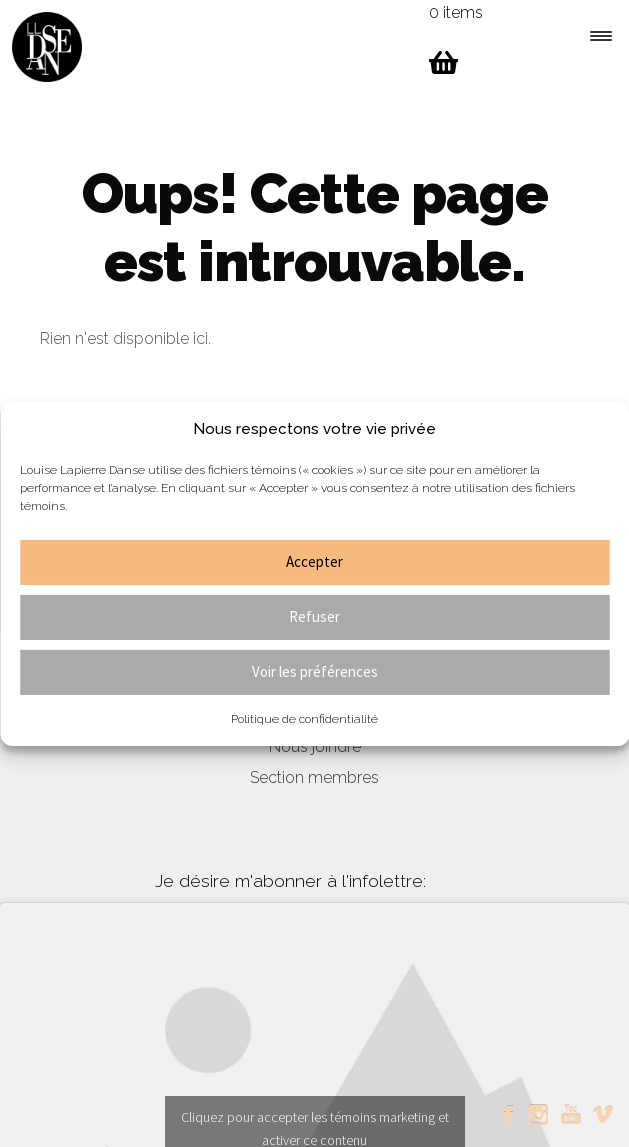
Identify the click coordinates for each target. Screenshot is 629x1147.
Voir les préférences (315, 671)
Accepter (314, 561)
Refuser (314, 616)
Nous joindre (315, 746)
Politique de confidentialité (304, 719)
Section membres (314, 777)
